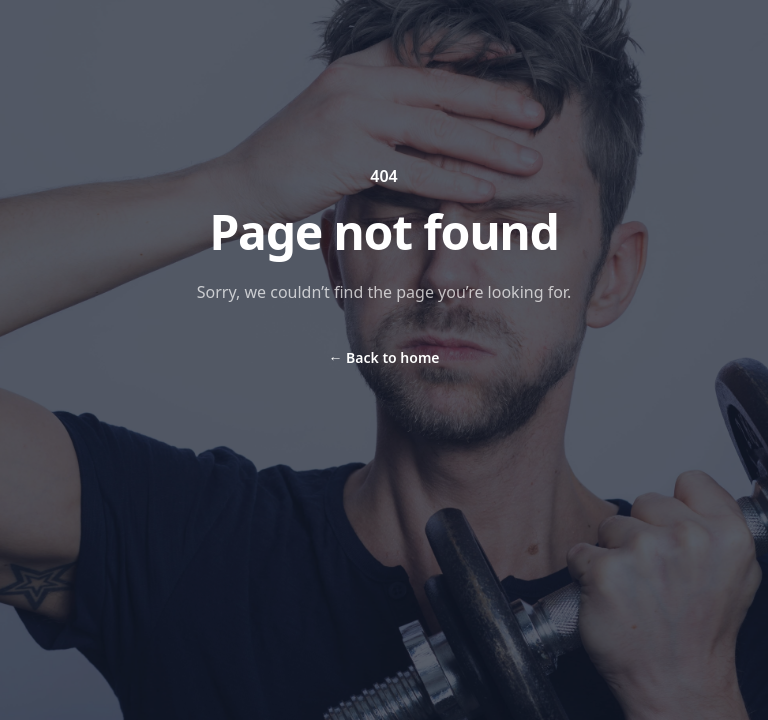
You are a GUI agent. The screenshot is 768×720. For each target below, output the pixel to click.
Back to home (383, 357)
